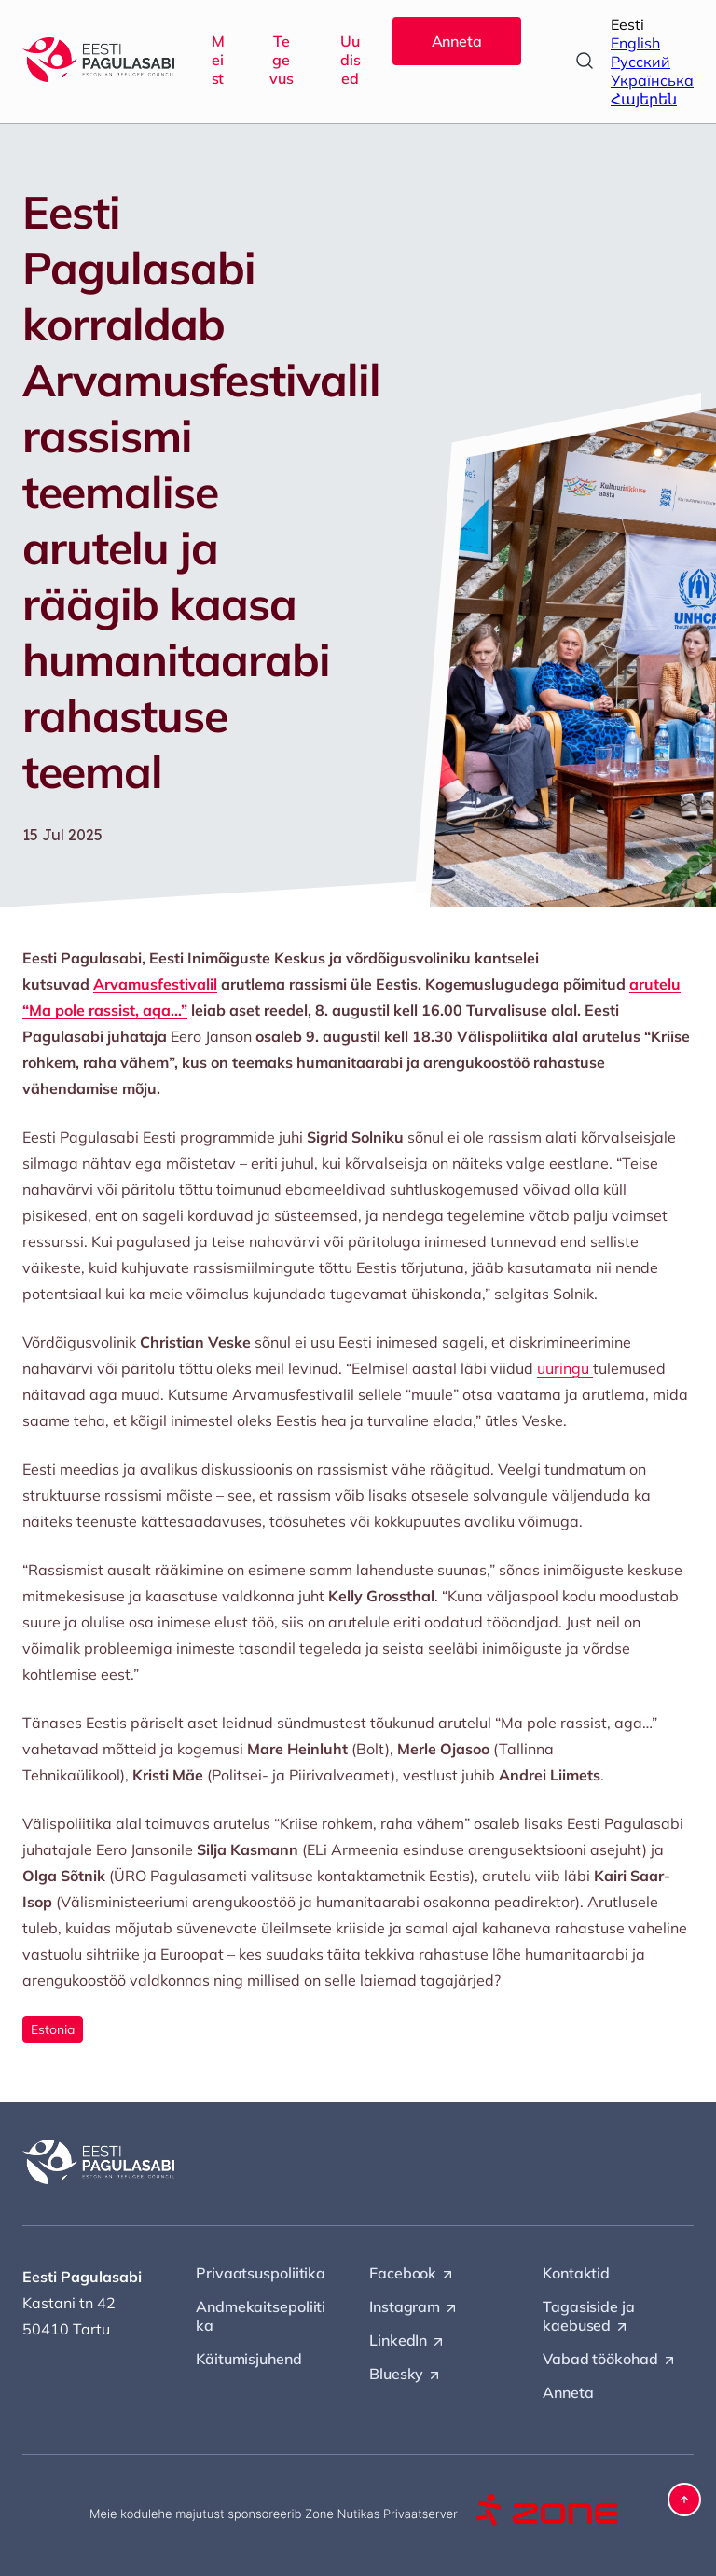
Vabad (610, 2359)
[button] (684, 2499)
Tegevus (281, 60)
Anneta (457, 41)
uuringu (565, 1368)
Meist (218, 60)
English (635, 43)
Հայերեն (644, 99)
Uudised (350, 60)
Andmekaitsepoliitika (260, 2315)
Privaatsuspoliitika (260, 2273)
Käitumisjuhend (249, 2358)
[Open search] (584, 60)
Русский (640, 61)
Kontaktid (576, 2273)
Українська (652, 80)
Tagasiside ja (589, 2316)
